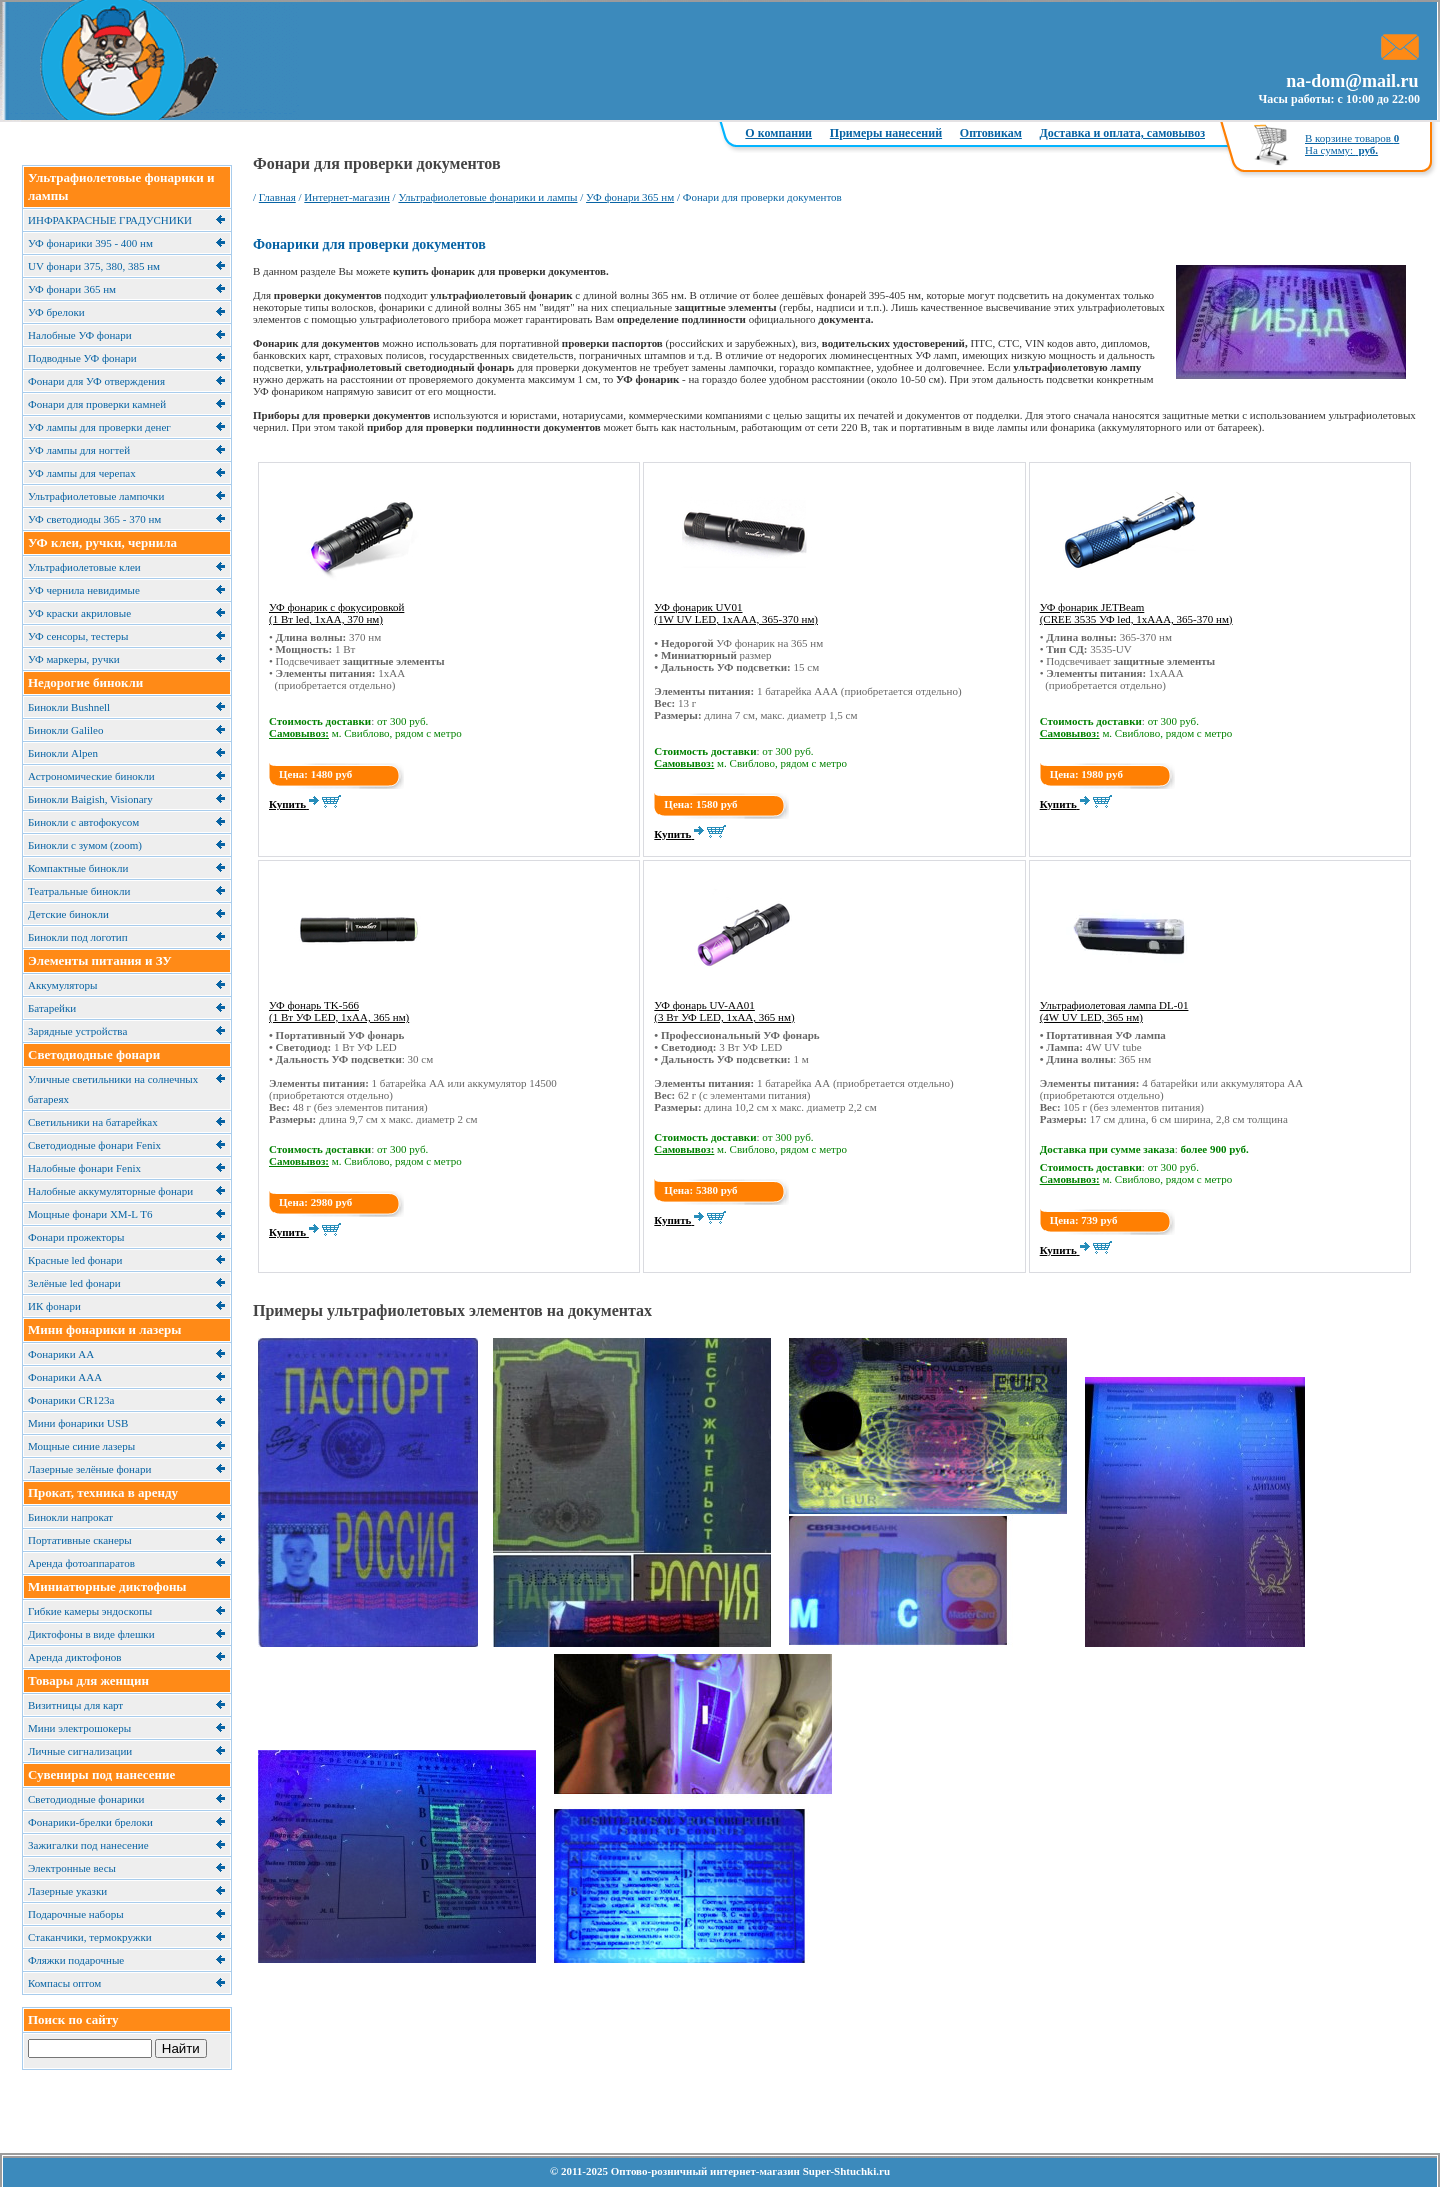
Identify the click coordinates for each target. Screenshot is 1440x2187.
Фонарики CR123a (71, 1400)
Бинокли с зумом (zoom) (85, 845)
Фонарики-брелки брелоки (90, 1822)
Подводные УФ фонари (82, 358)
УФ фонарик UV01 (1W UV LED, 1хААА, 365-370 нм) (736, 613)
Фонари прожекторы (76, 1237)
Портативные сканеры (80, 1540)
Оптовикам (991, 133)
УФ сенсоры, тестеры (78, 636)
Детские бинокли (68, 914)
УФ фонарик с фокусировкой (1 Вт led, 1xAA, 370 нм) (336, 613)
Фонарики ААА (65, 1377)
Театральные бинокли (79, 891)
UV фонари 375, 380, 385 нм (94, 266)
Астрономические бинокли (91, 776)
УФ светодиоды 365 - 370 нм (94, 519)
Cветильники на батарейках (93, 1122)
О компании (778, 133)
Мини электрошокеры (79, 1728)
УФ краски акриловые (79, 613)
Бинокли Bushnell (69, 707)
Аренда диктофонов (75, 1657)
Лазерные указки (67, 1891)
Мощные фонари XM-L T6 (90, 1214)
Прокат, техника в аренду (103, 1492)
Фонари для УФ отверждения (96, 381)
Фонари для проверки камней (97, 404)
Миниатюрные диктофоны (107, 1586)
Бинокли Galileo (65, 730)
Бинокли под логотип (78, 937)
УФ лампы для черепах (82, 473)
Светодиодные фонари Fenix (94, 1145)
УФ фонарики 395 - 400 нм (90, 243)
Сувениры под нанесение (101, 1774)
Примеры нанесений (886, 133)
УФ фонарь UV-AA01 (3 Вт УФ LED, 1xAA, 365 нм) (724, 1011)
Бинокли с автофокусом (83, 822)
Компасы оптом (64, 1983)
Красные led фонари (75, 1260)
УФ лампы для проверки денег (99, 427)
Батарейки (52, 1008)
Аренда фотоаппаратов (81, 1563)
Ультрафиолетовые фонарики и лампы (487, 197)
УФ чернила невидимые (84, 590)
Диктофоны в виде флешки (91, 1634)
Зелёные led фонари (74, 1283)
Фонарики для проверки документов (369, 244)
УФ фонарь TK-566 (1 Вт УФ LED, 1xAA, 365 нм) (339, 1011)
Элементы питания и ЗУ (100, 960)
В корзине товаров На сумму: (1352, 144)
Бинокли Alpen (63, 753)
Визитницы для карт (75, 1705)
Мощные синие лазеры (81, 1446)
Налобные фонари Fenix (84, 1168)
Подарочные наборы (76, 1914)
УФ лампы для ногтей (79, 450)
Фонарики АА (61, 1354)
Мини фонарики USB (78, 1423)
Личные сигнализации (80, 1751)
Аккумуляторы (62, 985)
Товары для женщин (88, 1680)
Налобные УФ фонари (80, 335)
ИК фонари (54, 1306)
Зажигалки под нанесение (88, 1845)
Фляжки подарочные (76, 1960)
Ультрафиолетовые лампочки (96, 496)
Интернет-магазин (347, 197)
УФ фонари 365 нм (72, 289)
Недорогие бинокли (85, 682)
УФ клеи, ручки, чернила (102, 542)
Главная (277, 197)
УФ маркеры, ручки (74, 659)
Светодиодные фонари (94, 1054)
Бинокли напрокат (70, 1517)
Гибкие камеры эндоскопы (90, 1611)
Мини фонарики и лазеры (104, 1329)
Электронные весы (72, 1868)
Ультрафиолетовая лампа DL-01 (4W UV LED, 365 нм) (1114, 1011)
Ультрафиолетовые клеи (84, 567)
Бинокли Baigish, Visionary (90, 799)
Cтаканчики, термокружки (90, 1937)
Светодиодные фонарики (86, 1799)
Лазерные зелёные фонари (89, 1469)
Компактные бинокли (78, 868)
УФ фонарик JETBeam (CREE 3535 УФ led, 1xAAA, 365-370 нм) (1136, 613)
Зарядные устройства (77, 1031)
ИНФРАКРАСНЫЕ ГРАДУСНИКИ (110, 220)
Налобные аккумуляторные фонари (110, 1191)
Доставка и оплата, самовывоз (1122, 133)
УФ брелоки (56, 312)
